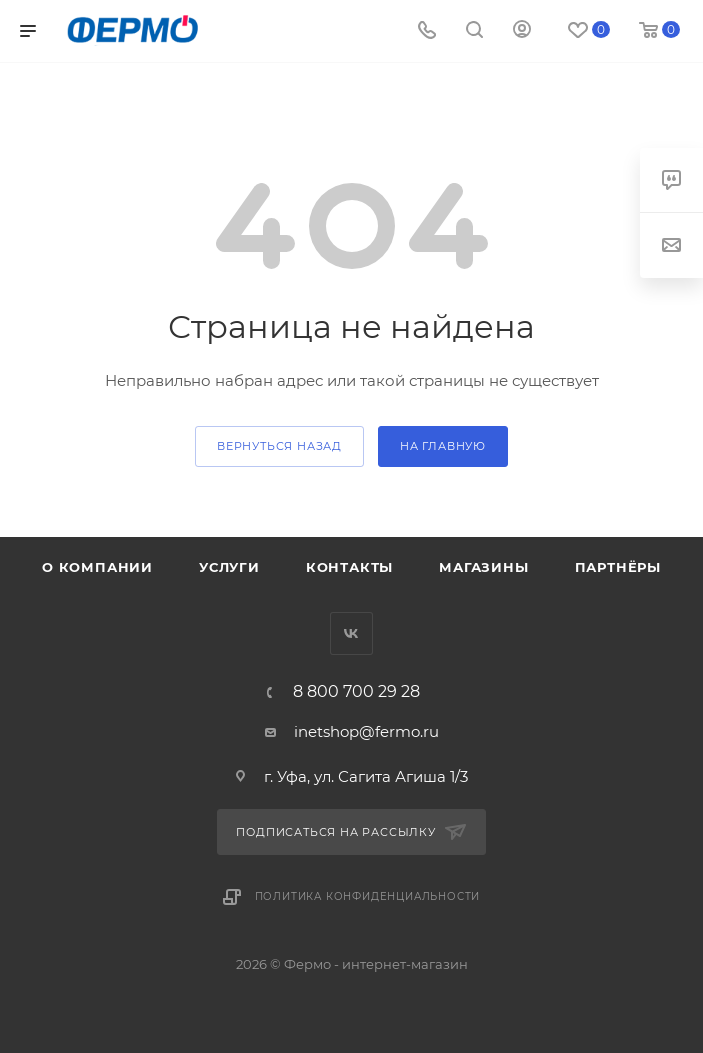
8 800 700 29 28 (356, 692)
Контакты (349, 567)
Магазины (483, 567)
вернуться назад (279, 446)
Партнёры (618, 567)
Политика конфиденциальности (368, 896)
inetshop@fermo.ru (366, 731)
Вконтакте (351, 633)
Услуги (229, 567)
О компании (97, 567)
